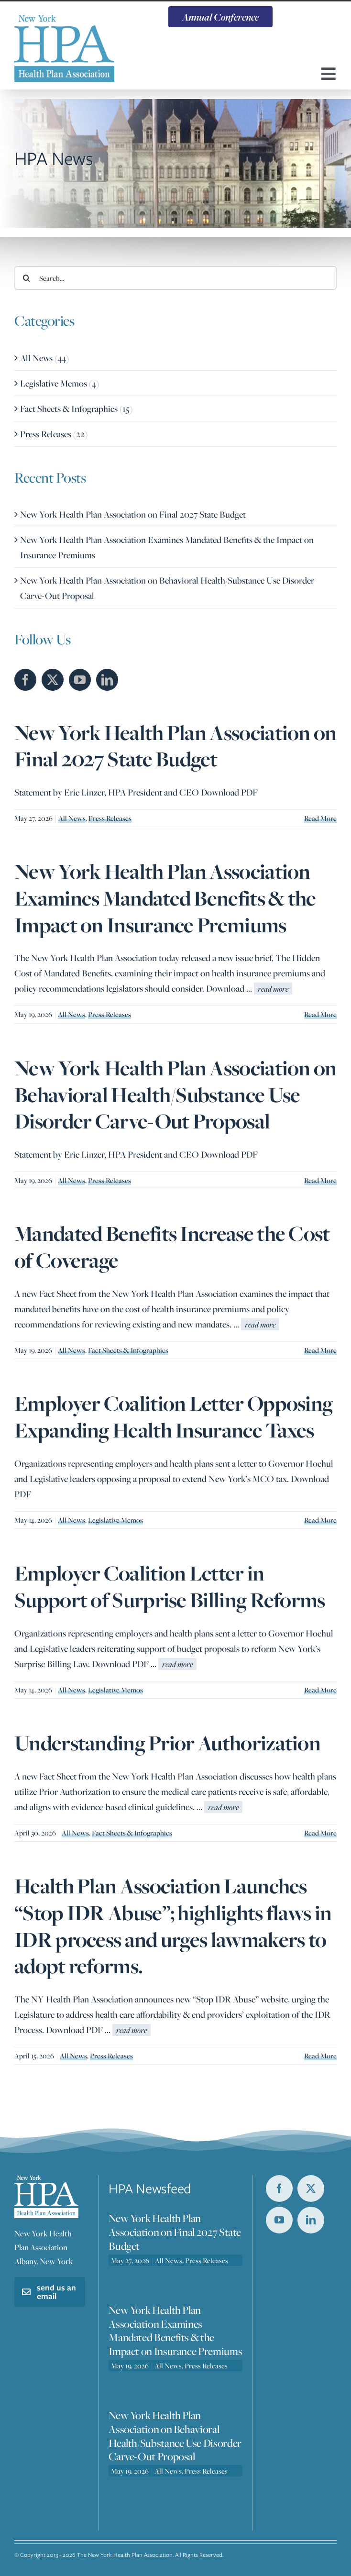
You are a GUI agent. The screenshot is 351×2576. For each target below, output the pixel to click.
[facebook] (279, 2188)
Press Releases (110, 818)
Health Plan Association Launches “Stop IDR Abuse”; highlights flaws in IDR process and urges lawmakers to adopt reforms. (172, 1926)
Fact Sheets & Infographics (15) (76, 408)
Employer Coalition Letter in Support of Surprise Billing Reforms (169, 1586)
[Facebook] (25, 680)
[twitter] (310, 2188)
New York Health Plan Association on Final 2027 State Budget (175, 746)
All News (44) (44, 358)
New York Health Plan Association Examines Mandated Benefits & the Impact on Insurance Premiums (165, 898)
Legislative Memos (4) (59, 383)
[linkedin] (310, 2220)
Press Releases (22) (54, 434)
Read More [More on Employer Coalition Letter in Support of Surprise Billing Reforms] (320, 1689)
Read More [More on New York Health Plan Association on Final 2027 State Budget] (320, 818)
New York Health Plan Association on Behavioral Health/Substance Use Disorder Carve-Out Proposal (175, 1094)
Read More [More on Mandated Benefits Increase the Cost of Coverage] (320, 1350)
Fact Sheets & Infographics (128, 1350)
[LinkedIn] (107, 680)
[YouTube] (80, 680)
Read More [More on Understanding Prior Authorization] (320, 1832)
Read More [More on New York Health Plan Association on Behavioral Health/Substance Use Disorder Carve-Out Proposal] (320, 1180)
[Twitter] (53, 680)
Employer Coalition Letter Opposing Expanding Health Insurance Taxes (173, 1416)
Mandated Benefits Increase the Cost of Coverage (172, 1246)
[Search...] (175, 278)
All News (72, 818)
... (269, 988)
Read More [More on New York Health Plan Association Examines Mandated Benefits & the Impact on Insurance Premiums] (320, 1014)
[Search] (26, 278)
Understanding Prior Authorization (167, 1743)
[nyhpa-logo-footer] (46, 2180)
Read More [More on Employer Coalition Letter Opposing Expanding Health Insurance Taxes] (320, 1520)
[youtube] (279, 2220)
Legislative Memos (115, 1520)
